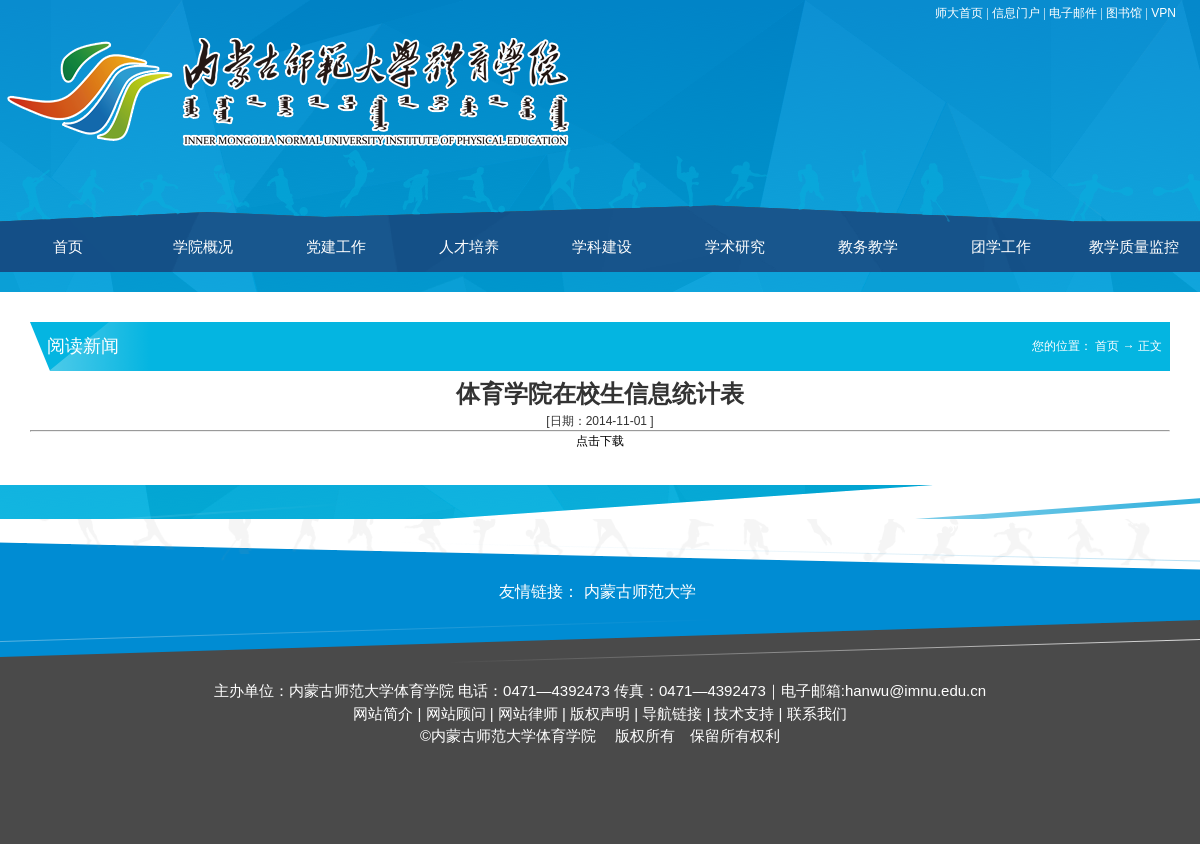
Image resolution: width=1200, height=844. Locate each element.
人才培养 (469, 246)
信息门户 (1016, 13)
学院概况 (203, 246)
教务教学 (868, 246)
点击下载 (600, 441)
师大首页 (959, 13)
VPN (1163, 13)
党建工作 (336, 246)
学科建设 (602, 246)
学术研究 (735, 246)
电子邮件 (1073, 13)
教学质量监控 (1134, 246)
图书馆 (1124, 13)
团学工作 (1001, 246)
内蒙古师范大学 (640, 591)
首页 (68, 246)
